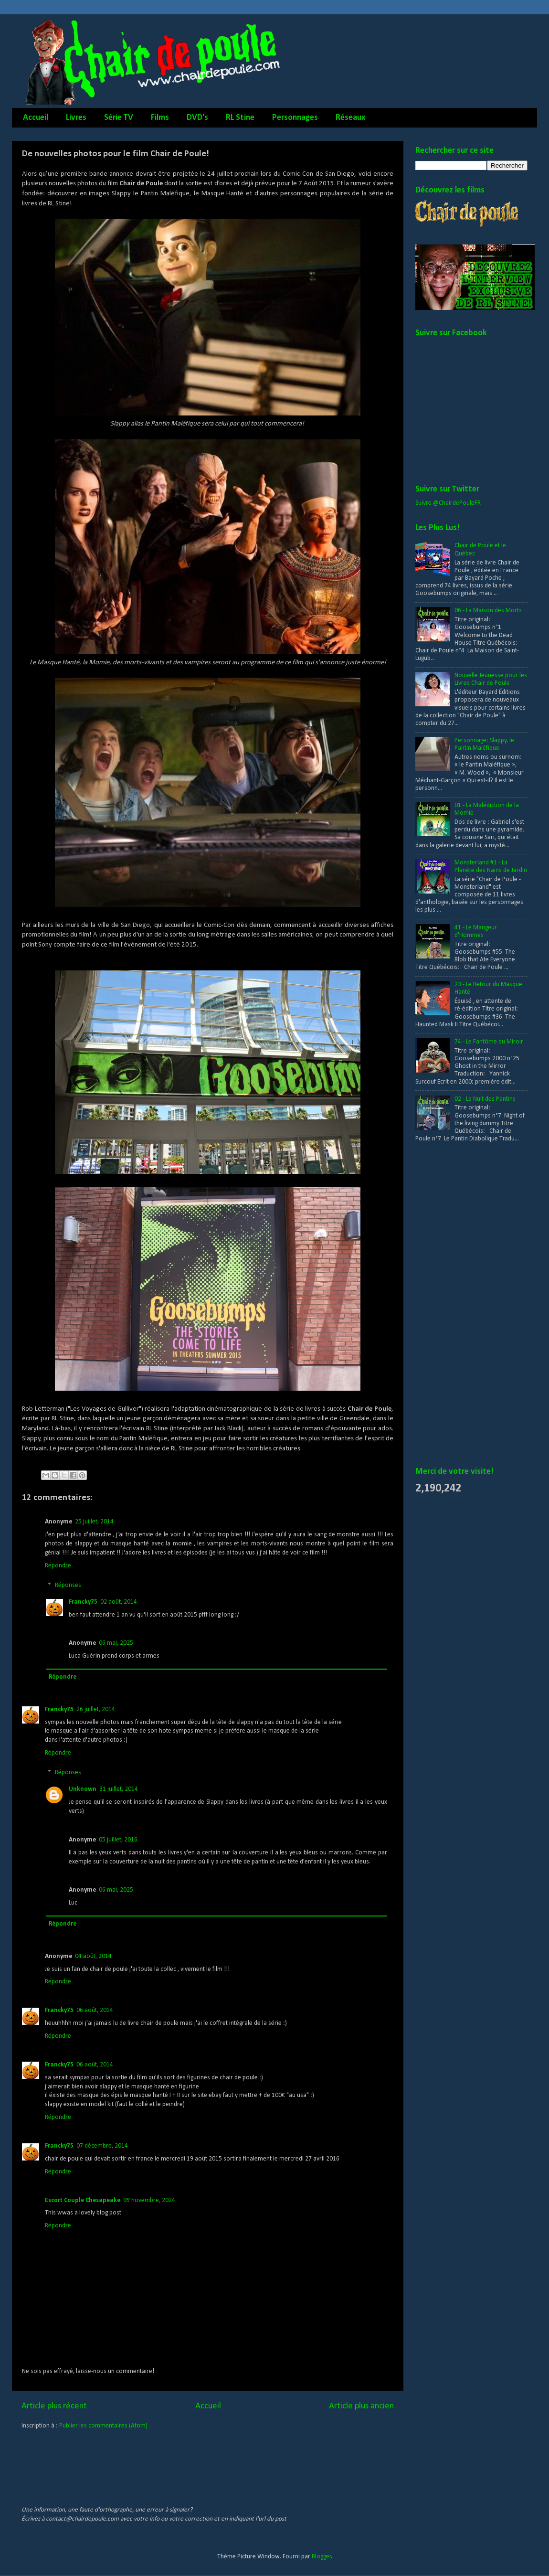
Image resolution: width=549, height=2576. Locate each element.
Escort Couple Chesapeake (82, 2200)
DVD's (197, 117)
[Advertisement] (453, 1305)
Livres (76, 117)
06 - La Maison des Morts (488, 610)
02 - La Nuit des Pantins (485, 1099)
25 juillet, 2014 (94, 1522)
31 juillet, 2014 (118, 1789)
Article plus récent (54, 2406)
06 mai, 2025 (116, 1643)
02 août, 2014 (118, 1602)
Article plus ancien (361, 2406)
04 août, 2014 (93, 1956)
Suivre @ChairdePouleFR (448, 503)
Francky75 (83, 1602)
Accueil (35, 117)
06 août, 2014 (94, 2010)
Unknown (82, 1789)
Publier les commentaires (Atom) (103, 2426)
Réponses (68, 1585)
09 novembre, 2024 (149, 2200)
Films (160, 117)
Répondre (58, 1566)
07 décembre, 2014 (102, 2146)
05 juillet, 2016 (118, 1840)
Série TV (118, 117)
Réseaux (350, 117)
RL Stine (240, 117)
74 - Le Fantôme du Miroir (488, 1042)
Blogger (321, 2557)
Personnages (295, 117)
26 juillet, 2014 (95, 1709)
